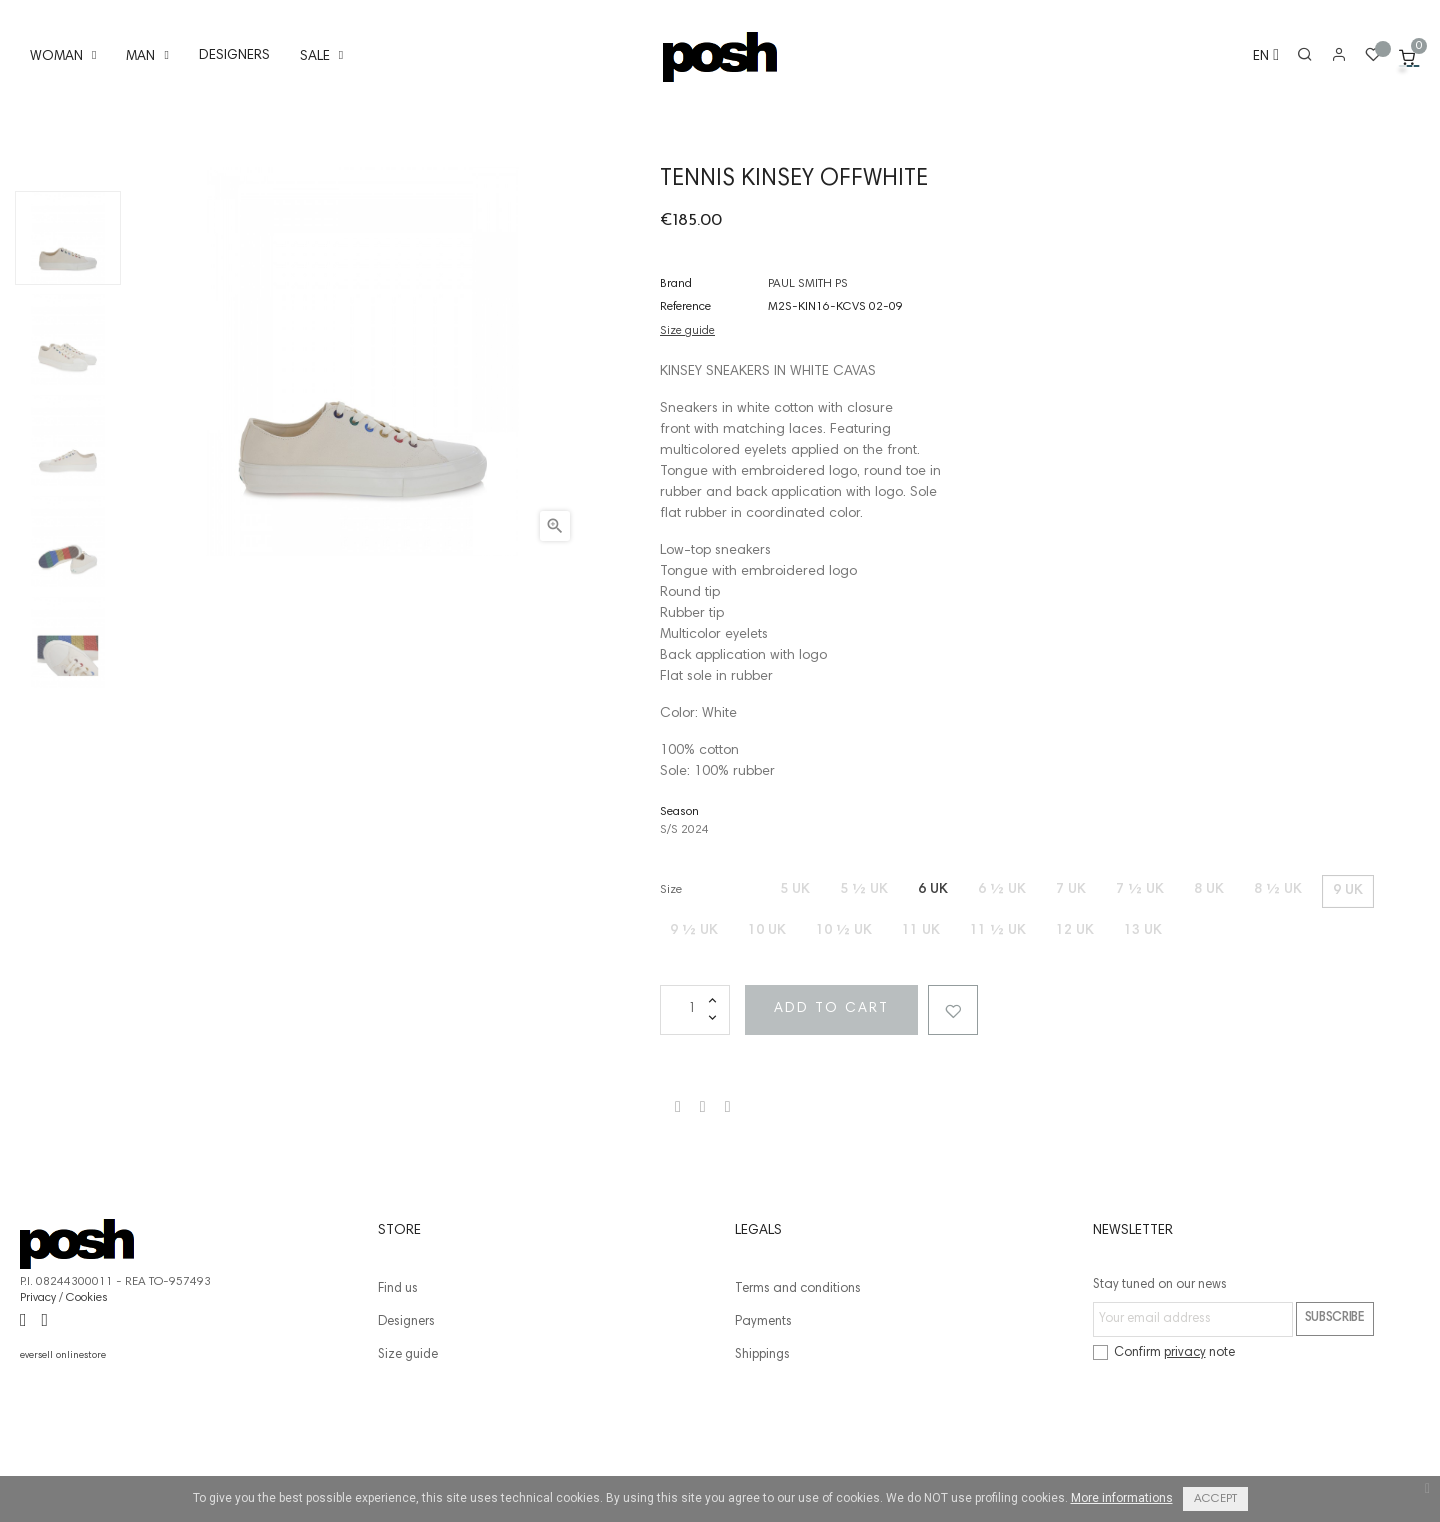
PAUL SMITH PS (808, 375)
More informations (1122, 1498)
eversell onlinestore (63, 1447)
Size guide (687, 422)
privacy (1185, 1444)
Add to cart (842, 1100)
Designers (406, 1413)
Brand (676, 375)
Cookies (87, 1389)
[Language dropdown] (1257, 57)
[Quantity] (695, 1101)
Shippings (762, 1446)
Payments (763, 1413)
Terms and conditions (798, 1380)
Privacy (38, 1389)
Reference (685, 398)
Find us (398, 1380)
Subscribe (1335, 1409)
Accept (1215, 1499)
